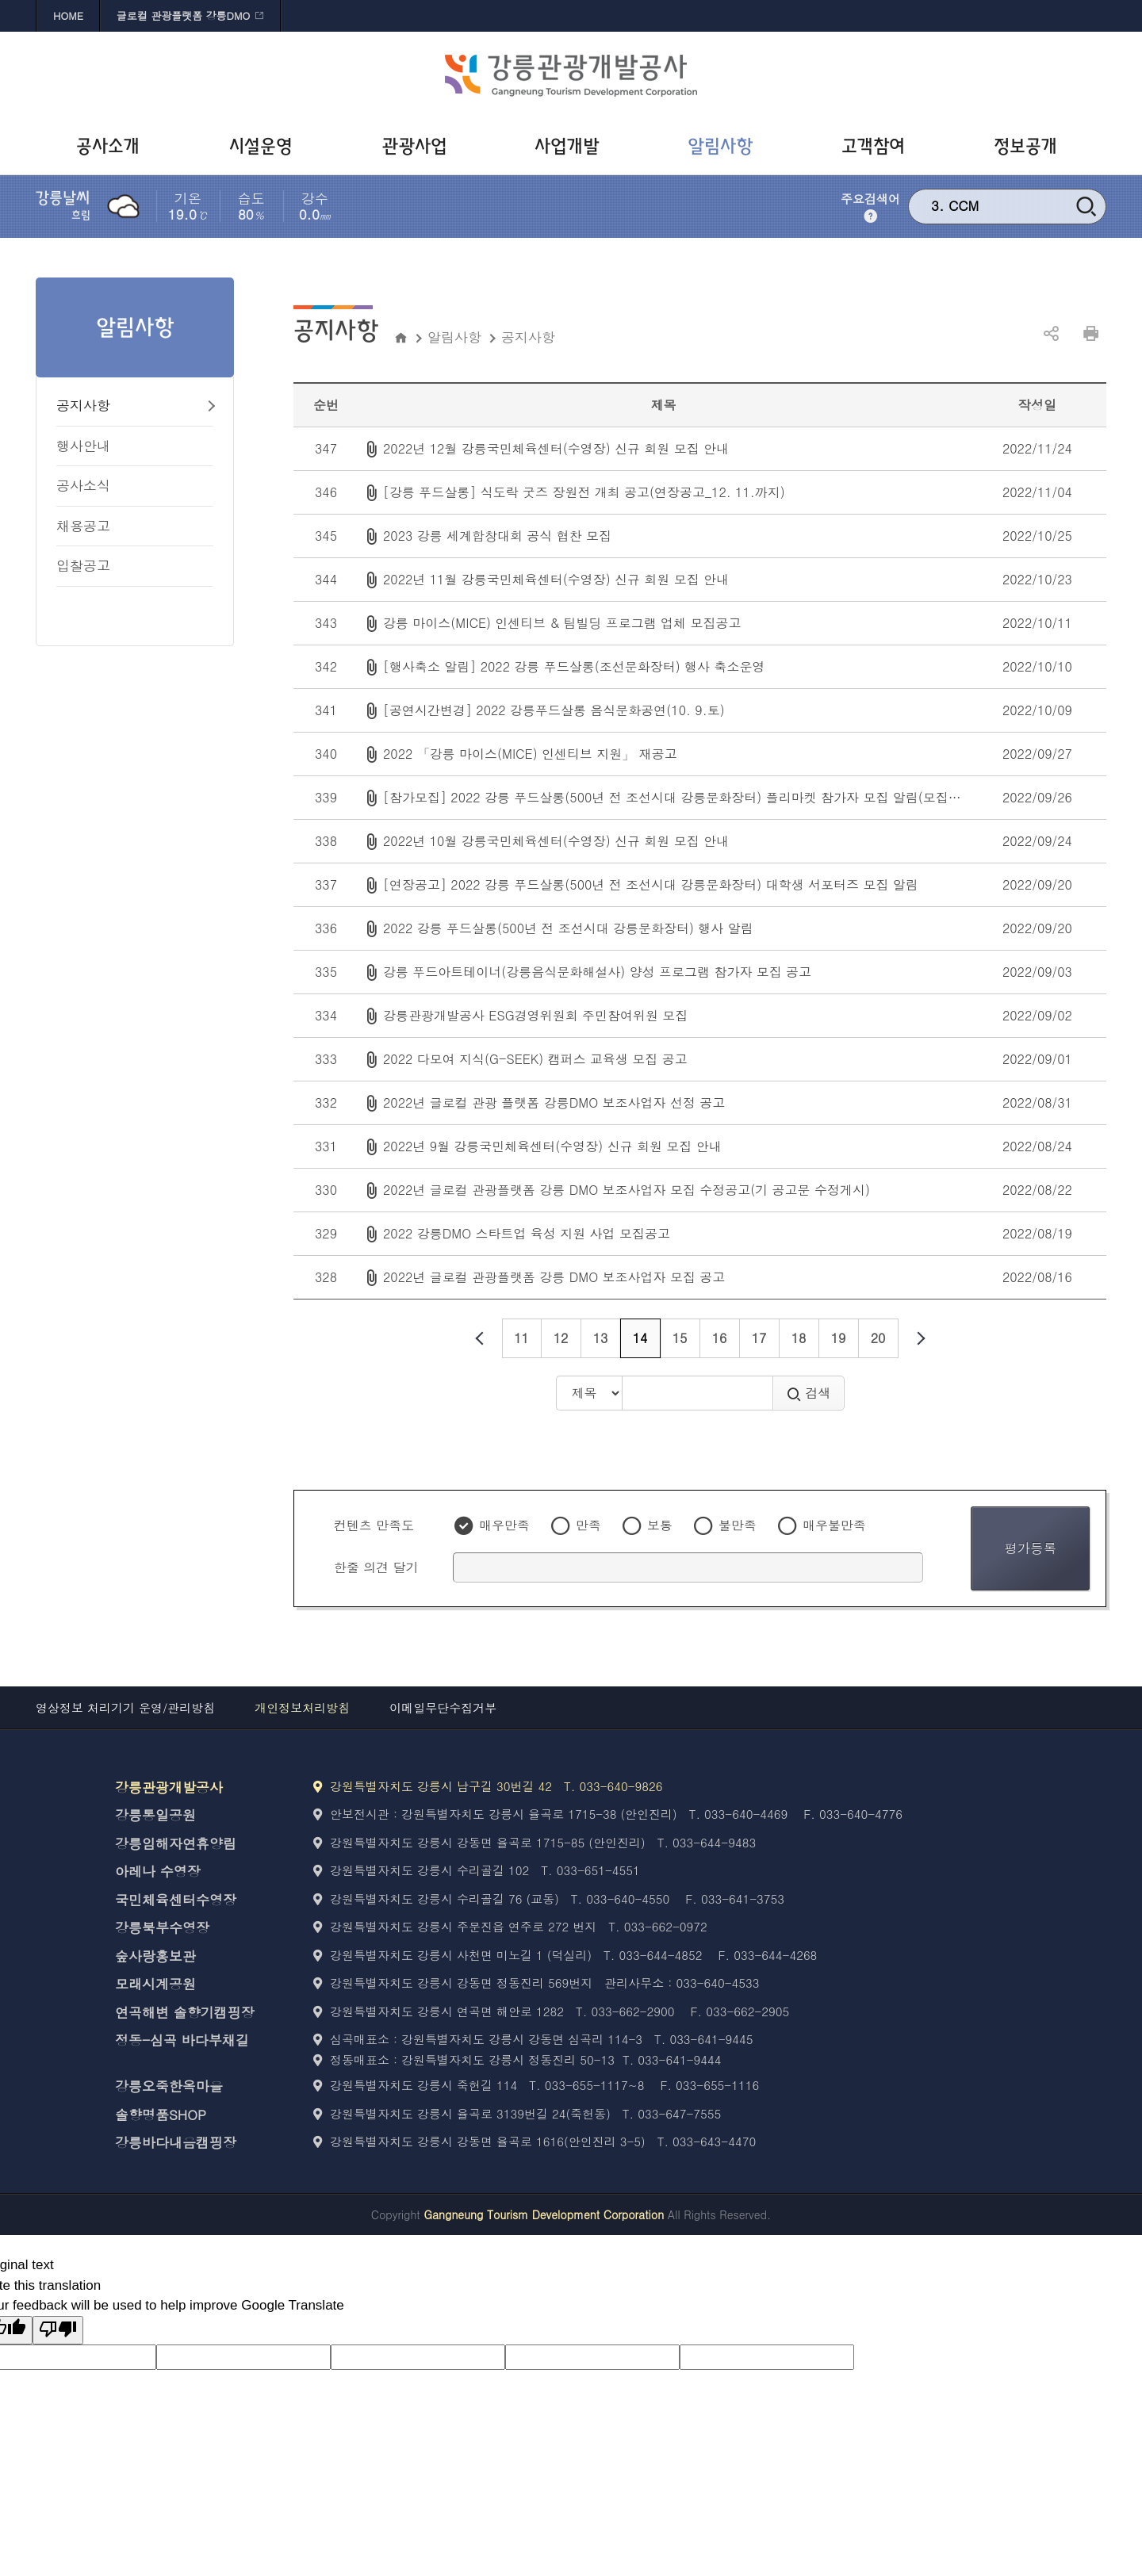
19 (838, 1338)
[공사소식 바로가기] (134, 486)
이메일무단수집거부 (442, 1707)
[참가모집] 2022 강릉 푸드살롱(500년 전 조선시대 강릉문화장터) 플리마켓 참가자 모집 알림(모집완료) (681, 797)
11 (521, 1338)
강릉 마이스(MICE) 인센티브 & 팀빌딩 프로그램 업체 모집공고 (562, 623)
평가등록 (1030, 1547)
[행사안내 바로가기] (134, 447)
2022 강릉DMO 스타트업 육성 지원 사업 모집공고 (526, 1233)
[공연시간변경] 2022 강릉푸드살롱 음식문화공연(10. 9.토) (554, 710)
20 (878, 1338)
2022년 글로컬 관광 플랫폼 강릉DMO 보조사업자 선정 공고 (554, 1102)
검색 (808, 1393)
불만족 (738, 1525)
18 (799, 1338)
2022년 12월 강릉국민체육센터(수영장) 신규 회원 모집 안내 (556, 448)
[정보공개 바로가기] (1029, 146)
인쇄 (1090, 334)
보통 (660, 1525)
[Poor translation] (58, 2330)
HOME (68, 15)
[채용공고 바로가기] (134, 527)
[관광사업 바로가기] (418, 146)
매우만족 (504, 1525)
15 (680, 1338)
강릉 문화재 (984, 205)
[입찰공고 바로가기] (134, 566)
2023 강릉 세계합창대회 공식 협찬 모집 (497, 535)
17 (759, 1338)
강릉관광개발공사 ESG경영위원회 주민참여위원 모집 (535, 1015)
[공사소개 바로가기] (112, 146)
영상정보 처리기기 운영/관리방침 (125, 1707)
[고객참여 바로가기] (876, 146)
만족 (588, 1525)
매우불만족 (834, 1525)
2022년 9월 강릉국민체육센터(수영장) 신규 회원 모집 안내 (552, 1146)
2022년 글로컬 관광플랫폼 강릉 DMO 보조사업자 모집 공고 (554, 1277)
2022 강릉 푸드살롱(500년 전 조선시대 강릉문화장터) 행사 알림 (568, 928)
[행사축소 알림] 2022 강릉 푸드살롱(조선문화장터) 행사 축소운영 (574, 666)
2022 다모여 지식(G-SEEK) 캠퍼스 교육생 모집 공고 (535, 1059)
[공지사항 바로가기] (134, 406)
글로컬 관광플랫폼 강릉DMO (183, 15)
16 (719, 1338)
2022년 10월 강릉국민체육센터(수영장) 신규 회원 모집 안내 (556, 841)
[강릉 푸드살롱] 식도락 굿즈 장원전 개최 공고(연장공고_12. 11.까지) (584, 492)
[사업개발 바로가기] (571, 146)
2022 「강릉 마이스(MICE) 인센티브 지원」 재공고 (530, 753)
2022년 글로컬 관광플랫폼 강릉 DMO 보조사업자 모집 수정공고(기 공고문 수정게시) (626, 1190)
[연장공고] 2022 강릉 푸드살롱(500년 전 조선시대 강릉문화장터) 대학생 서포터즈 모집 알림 (650, 884)
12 (561, 1338)
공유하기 (1051, 334)
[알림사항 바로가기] (723, 146)
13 (600, 1338)
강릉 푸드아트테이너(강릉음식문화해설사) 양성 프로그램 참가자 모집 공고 (597, 972)
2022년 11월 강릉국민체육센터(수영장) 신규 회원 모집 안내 (556, 579)
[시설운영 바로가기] (265, 146)
